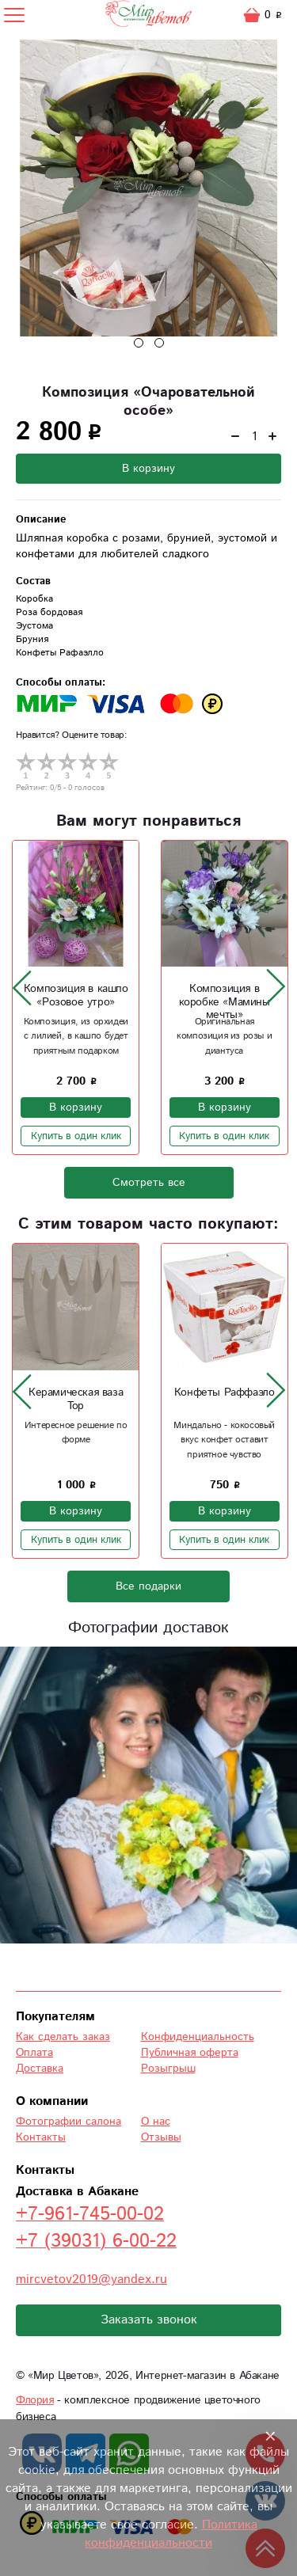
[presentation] (22, 987)
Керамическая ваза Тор (76, 1399)
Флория (35, 2400)
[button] (138, 343)
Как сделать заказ (63, 2037)
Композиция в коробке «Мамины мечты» (224, 1002)
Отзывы (161, 2137)
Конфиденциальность (197, 2037)
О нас (155, 2122)
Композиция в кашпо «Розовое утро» (76, 995)
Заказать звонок (149, 2320)
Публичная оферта (189, 2053)
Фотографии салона (68, 2122)
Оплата (34, 2053)
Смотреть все (148, 1183)
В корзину (148, 469)
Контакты (41, 2137)
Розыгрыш (168, 2068)
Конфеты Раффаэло (224, 1392)
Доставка (39, 2068)
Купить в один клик (76, 1136)
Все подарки (148, 1586)
